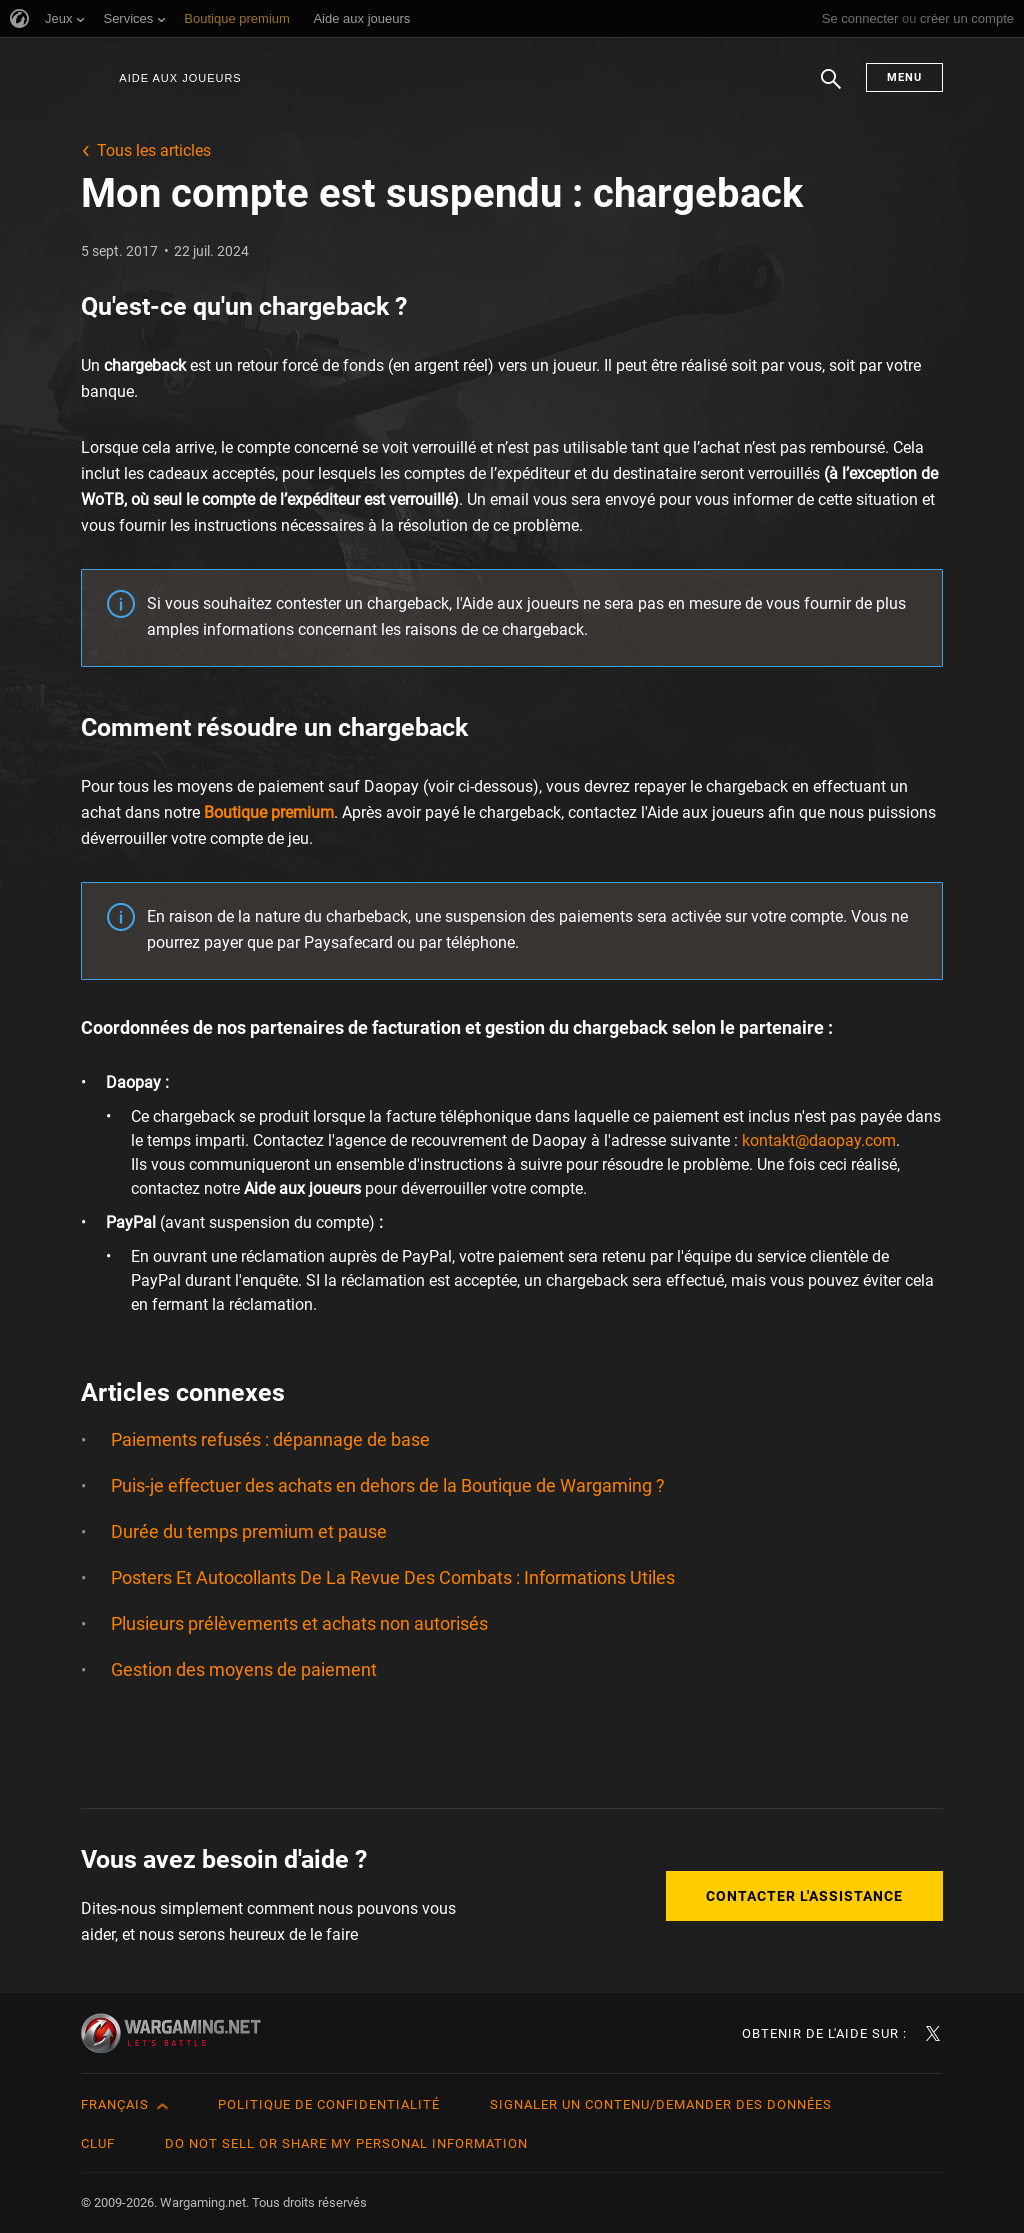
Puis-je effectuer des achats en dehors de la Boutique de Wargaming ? (388, 1485)
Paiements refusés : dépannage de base (270, 1439)
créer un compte (967, 18)
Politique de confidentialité (329, 2104)
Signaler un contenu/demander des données (661, 2104)
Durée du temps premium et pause (249, 1531)
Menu (904, 77)
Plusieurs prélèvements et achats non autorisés (299, 1623)
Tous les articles (154, 150)
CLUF (98, 2143)
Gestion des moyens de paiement (244, 1669)
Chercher (831, 89)
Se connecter (860, 18)
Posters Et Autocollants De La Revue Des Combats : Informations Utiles (393, 1577)
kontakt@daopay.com (819, 1140)
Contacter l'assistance (804, 1896)
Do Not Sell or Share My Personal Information (346, 2143)
